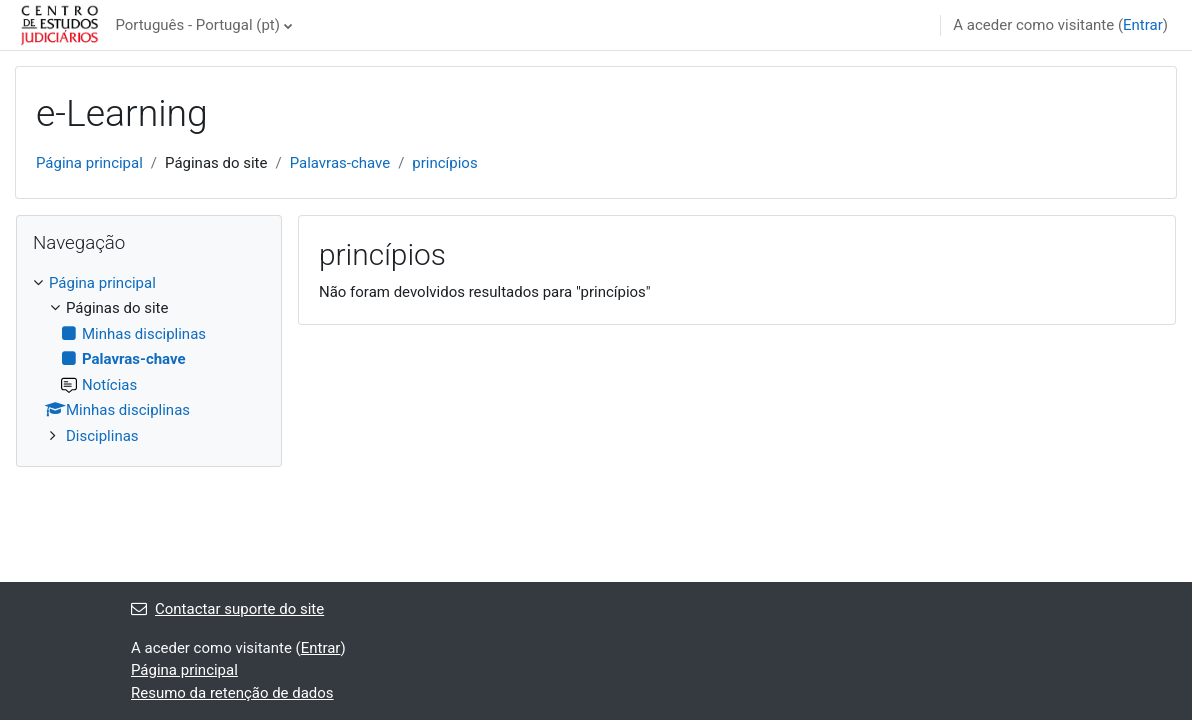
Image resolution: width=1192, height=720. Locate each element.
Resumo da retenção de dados (232, 693)
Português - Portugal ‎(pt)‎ (197, 25)
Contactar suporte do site (227, 609)
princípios (444, 163)
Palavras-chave (340, 163)
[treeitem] (149, 360)
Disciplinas (102, 436)
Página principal (89, 163)
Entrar (1143, 25)
